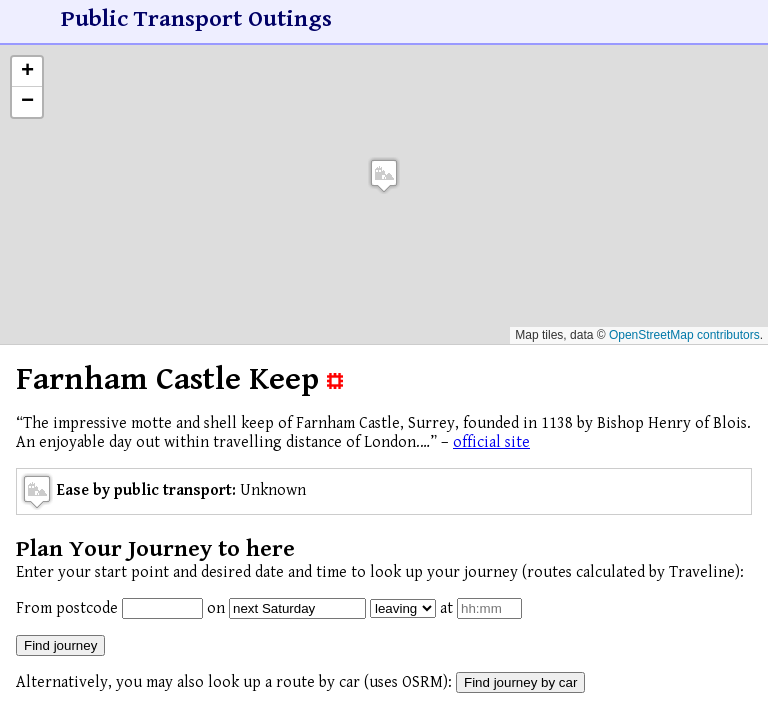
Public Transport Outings (196, 19)
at (446, 608)
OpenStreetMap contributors (684, 335)
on (216, 608)
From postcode (67, 608)
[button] (384, 175)
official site (491, 442)
